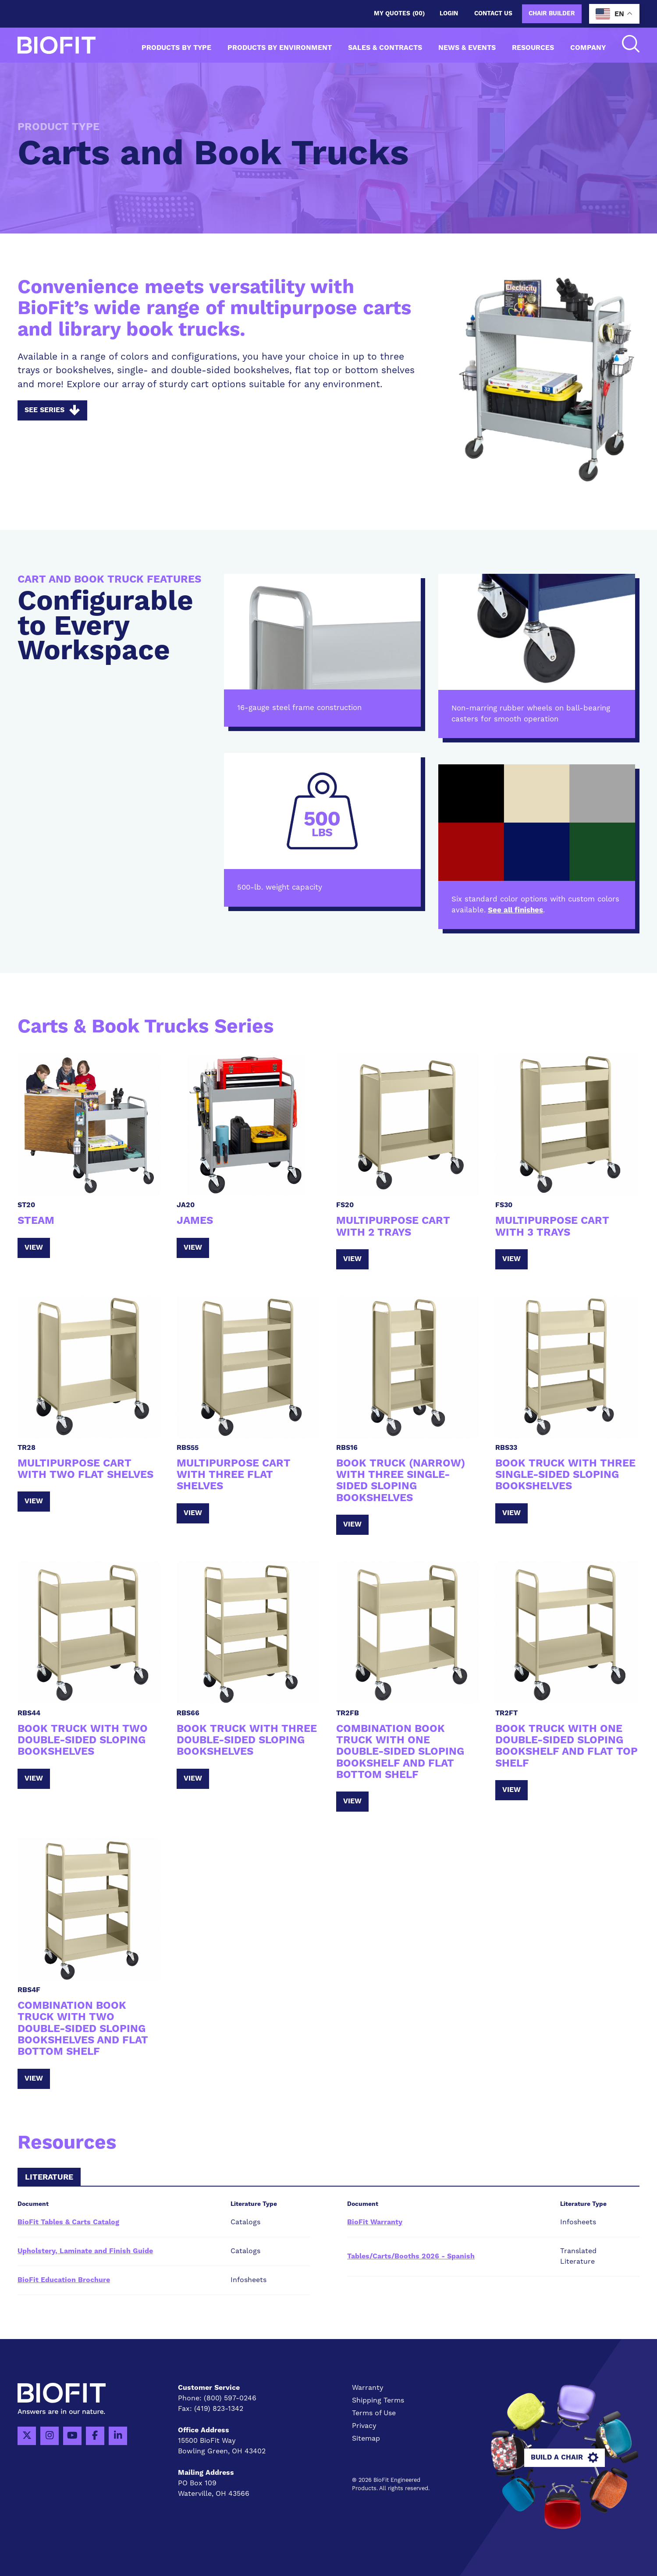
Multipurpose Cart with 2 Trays (393, 1226)
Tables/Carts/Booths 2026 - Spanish (411, 2256)
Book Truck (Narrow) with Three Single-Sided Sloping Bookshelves (400, 1481)
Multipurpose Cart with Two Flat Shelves (85, 1469)
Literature (49, 2177)
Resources (533, 47)
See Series (52, 410)
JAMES (195, 1220)
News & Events (467, 47)
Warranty (368, 2387)
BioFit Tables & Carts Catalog (68, 2222)
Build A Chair (564, 2457)
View (34, 1247)
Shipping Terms (378, 2400)
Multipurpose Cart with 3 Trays (552, 1226)
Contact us (493, 14)
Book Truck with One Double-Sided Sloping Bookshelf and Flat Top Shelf (566, 1746)
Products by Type (176, 47)
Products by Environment (279, 47)
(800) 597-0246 (230, 2398)
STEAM (36, 1220)
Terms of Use (374, 2413)
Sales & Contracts (385, 47)
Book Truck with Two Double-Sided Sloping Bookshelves (83, 1740)
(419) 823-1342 (218, 2408)
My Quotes (399, 13)
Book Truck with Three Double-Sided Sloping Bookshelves (247, 1740)
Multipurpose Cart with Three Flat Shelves (234, 1475)
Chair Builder (552, 14)
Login (449, 14)
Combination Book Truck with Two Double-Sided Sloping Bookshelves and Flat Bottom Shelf (83, 2028)
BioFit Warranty (374, 2222)
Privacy (364, 2425)
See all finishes (515, 910)
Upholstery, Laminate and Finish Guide (85, 2251)
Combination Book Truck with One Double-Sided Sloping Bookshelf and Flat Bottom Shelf (400, 1751)
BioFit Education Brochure (64, 2280)
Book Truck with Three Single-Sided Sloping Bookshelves (565, 1475)
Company (588, 47)
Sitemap (366, 2438)
